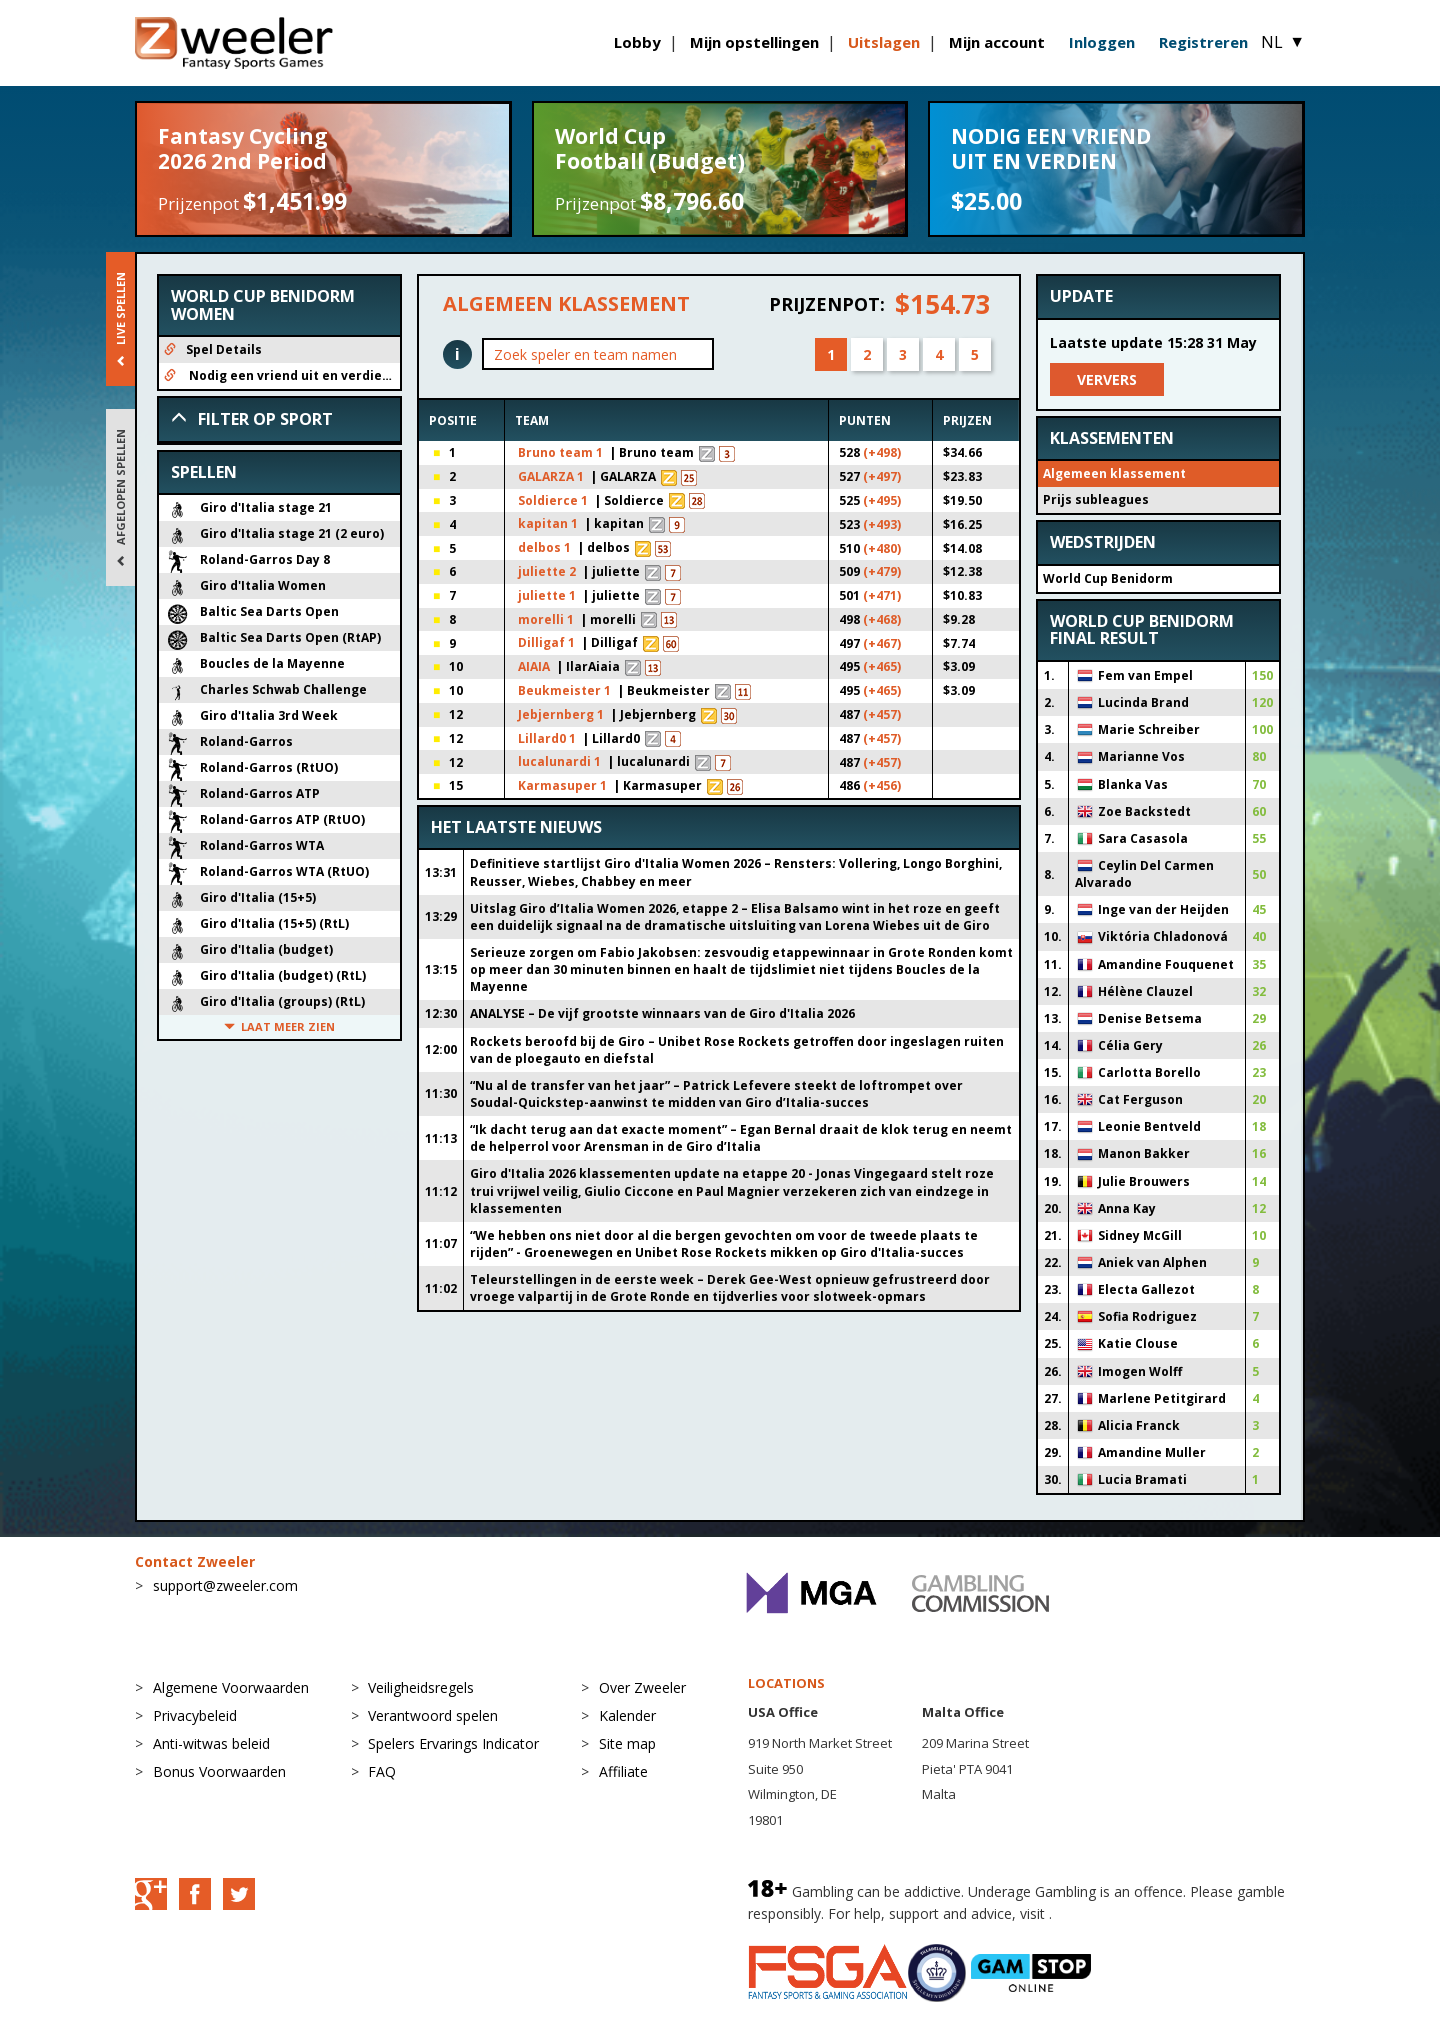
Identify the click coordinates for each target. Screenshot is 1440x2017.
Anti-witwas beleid (211, 1743)
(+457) (882, 714)
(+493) (882, 524)
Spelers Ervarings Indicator (453, 1743)
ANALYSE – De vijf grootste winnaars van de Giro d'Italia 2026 (662, 1013)
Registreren (1203, 42)
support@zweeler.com (225, 1585)
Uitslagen (884, 42)
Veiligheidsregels (421, 1687)
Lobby (637, 42)
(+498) (882, 452)
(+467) (882, 643)
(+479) (882, 571)
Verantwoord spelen (433, 1715)
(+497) (882, 476)
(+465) (882, 666)
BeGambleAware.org (1123, 1913)
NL (1283, 42)
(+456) (882, 785)
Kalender (627, 1715)
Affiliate (623, 1771)
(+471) (882, 595)
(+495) (882, 500)
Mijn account (997, 42)
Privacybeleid (195, 1715)
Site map (627, 1743)
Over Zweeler (642, 1687)
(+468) (882, 619)
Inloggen (1102, 42)
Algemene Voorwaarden (231, 1687)
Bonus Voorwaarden (219, 1771)
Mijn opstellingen (754, 42)
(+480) (882, 548)
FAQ (382, 1771)
